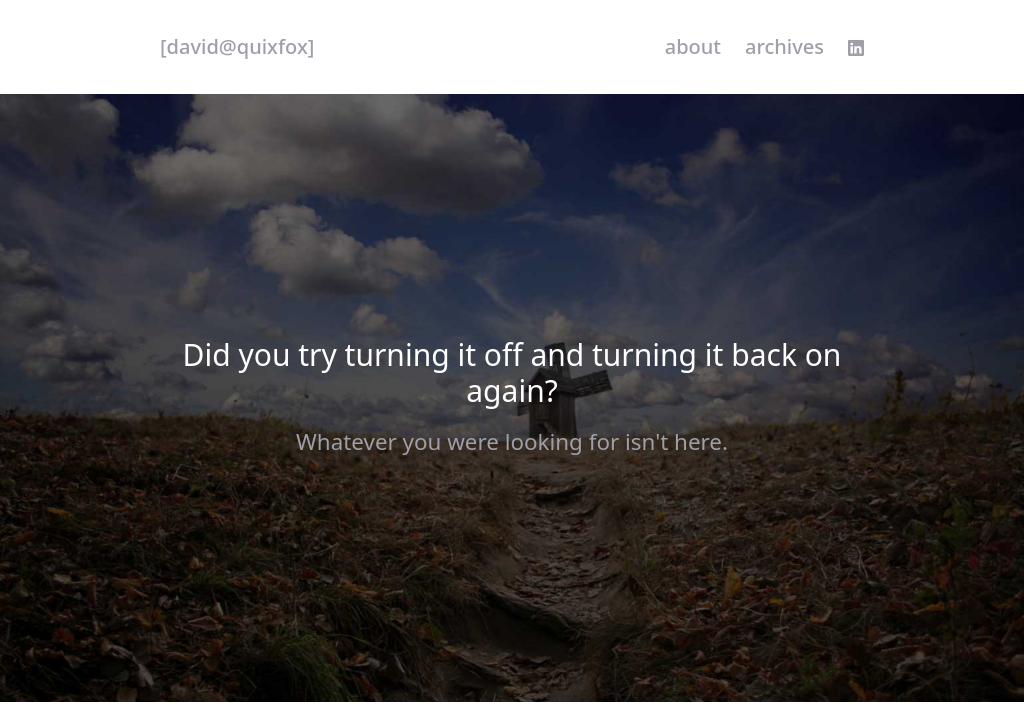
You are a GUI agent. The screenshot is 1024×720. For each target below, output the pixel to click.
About (693, 46)
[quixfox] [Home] (237, 47)
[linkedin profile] (856, 48)
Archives (784, 46)
